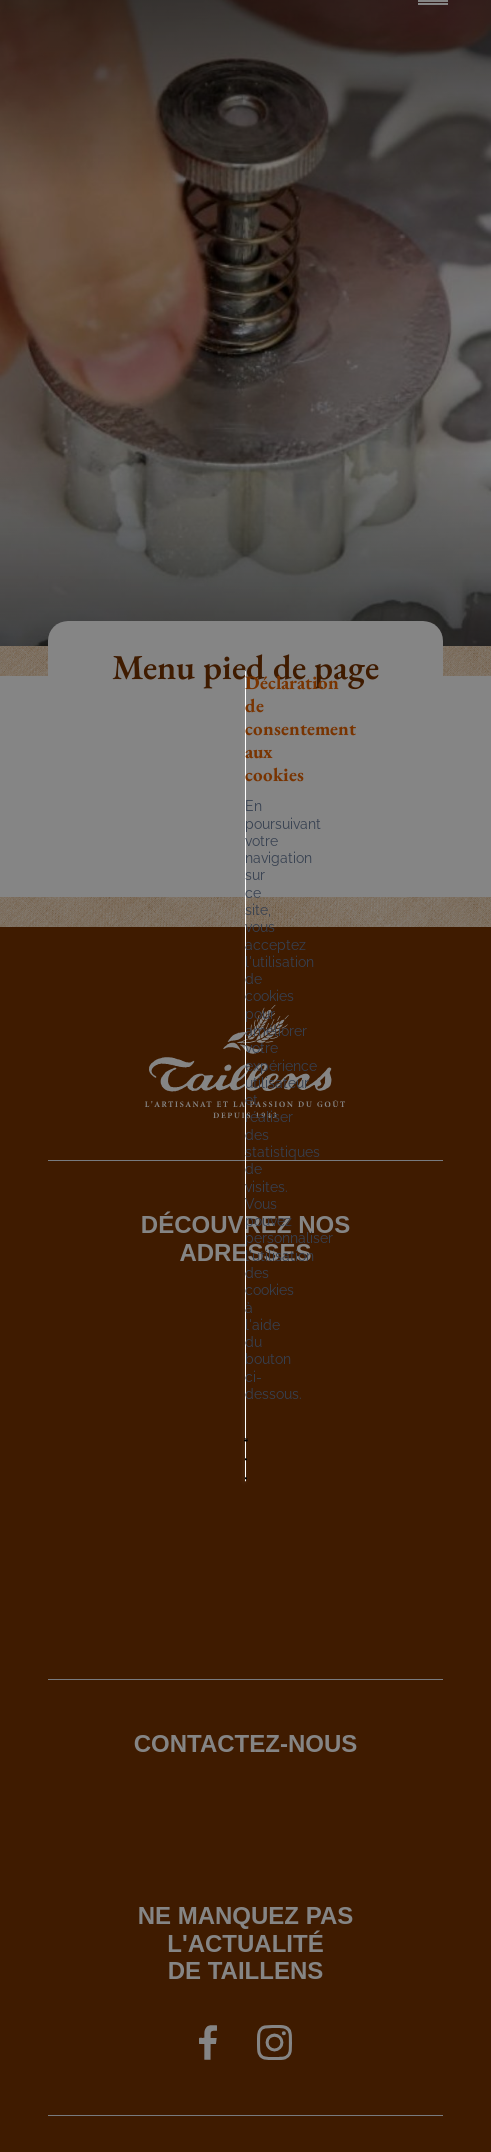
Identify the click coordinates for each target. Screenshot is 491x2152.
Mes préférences (176, 1189)
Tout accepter (162, 1144)
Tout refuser (307, 1144)
